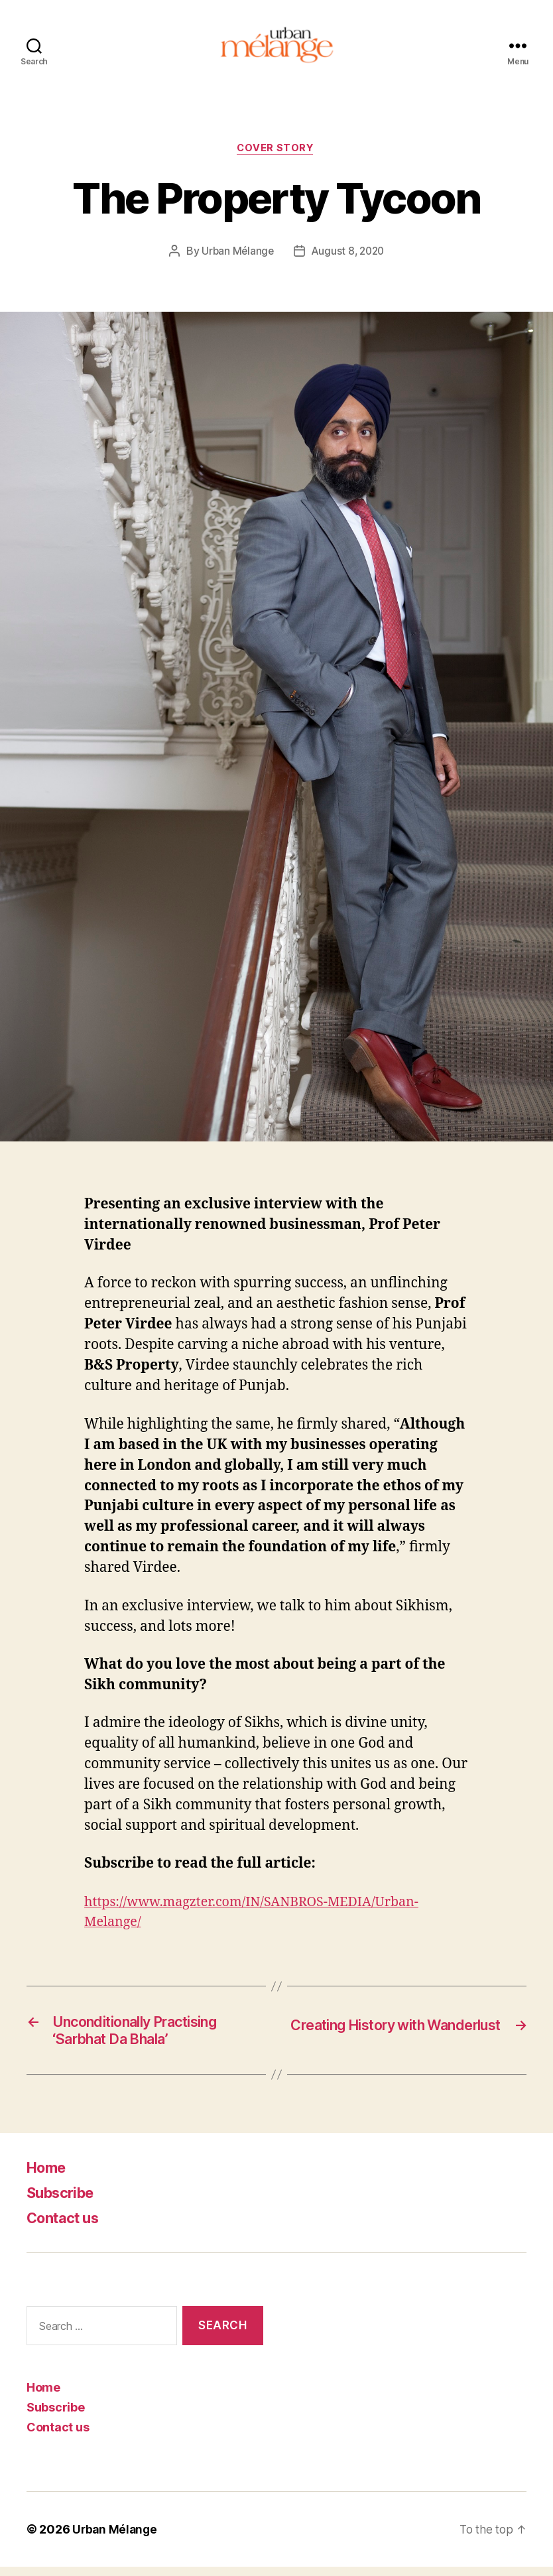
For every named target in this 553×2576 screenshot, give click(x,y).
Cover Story (276, 153)
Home (49, 2176)
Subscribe (65, 2201)
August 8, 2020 (348, 256)
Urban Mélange (236, 256)
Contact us (67, 2226)
